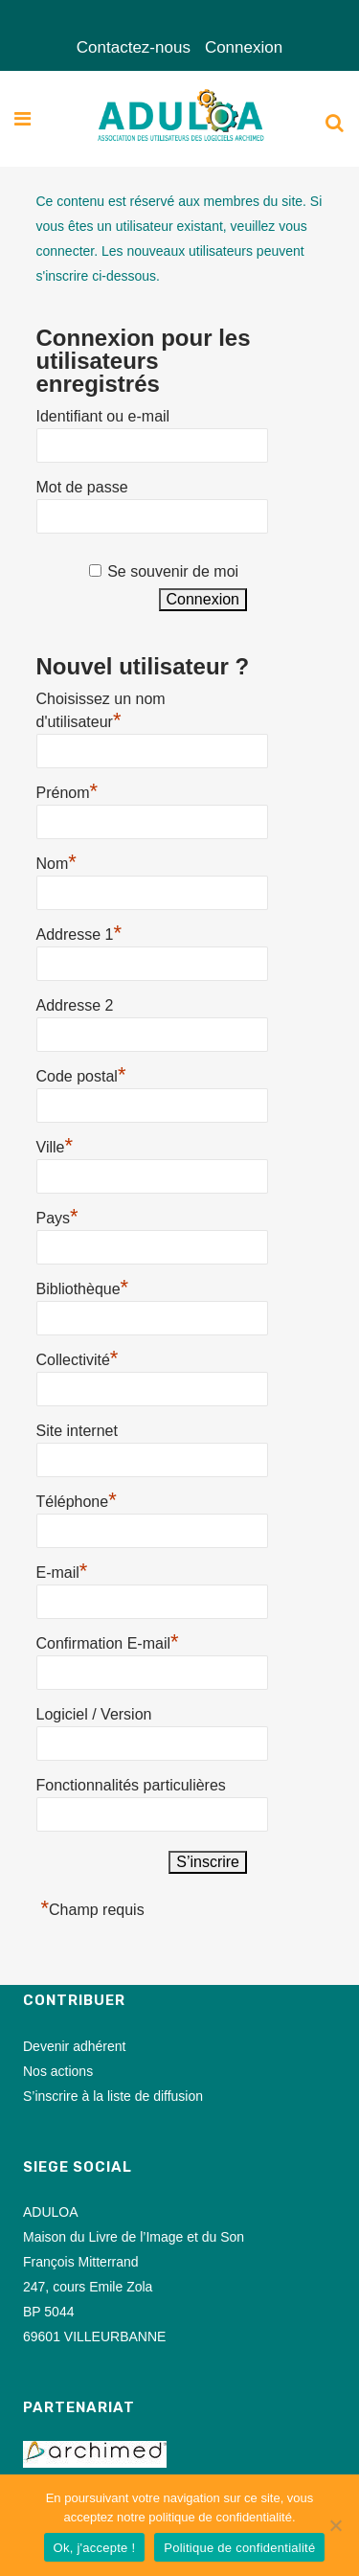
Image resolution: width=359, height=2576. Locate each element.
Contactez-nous (134, 47)
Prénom (67, 790)
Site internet (77, 1431)
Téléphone (76, 1499)
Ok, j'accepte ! (95, 2548)
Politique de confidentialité (239, 2548)
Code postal (81, 1073)
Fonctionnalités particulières (131, 1785)
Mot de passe (82, 487)
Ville (55, 1144)
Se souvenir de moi (172, 571)
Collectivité (77, 1357)
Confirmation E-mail (107, 1641)
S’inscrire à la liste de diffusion (113, 2096)
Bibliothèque (82, 1286)
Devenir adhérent (74, 2046)
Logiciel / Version (94, 1714)
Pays (57, 1215)
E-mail (62, 1570)
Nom (56, 861)
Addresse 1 (79, 932)
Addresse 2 (75, 1005)
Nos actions (58, 2071)
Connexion (243, 47)
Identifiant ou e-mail (103, 416)
